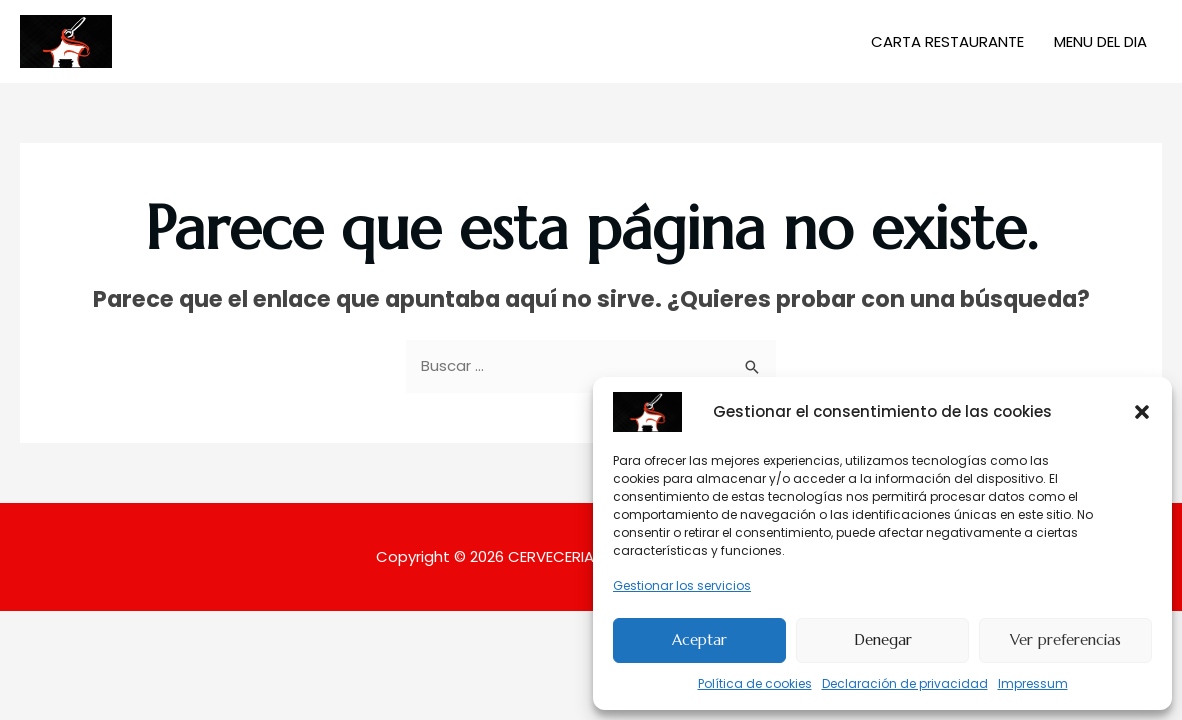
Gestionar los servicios (682, 585)
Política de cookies (755, 683)
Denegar (883, 639)
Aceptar (699, 639)
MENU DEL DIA (1100, 41)
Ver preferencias (1065, 639)
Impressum (1033, 683)
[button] (1142, 412)
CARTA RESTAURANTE (947, 41)
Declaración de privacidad (905, 683)
